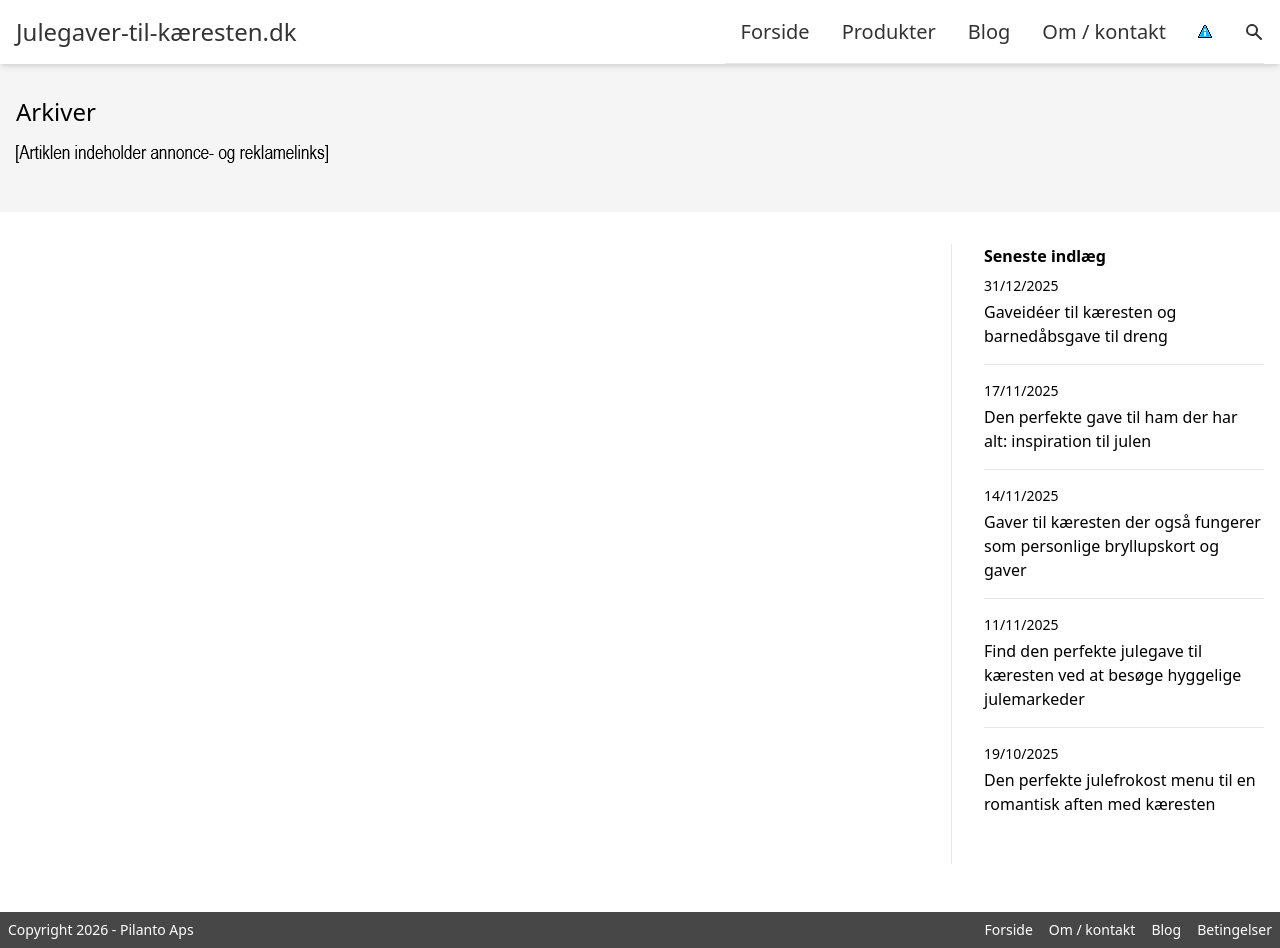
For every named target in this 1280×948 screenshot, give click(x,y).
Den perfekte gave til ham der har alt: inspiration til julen (1111, 429)
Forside (775, 31)
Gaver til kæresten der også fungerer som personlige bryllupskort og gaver (1122, 546)
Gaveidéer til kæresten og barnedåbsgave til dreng (1080, 324)
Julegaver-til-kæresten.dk (156, 32)
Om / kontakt (1104, 31)
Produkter (889, 31)
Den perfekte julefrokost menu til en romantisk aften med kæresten (1120, 792)
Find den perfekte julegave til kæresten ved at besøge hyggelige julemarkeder (1112, 675)
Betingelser (1234, 929)
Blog (989, 31)
